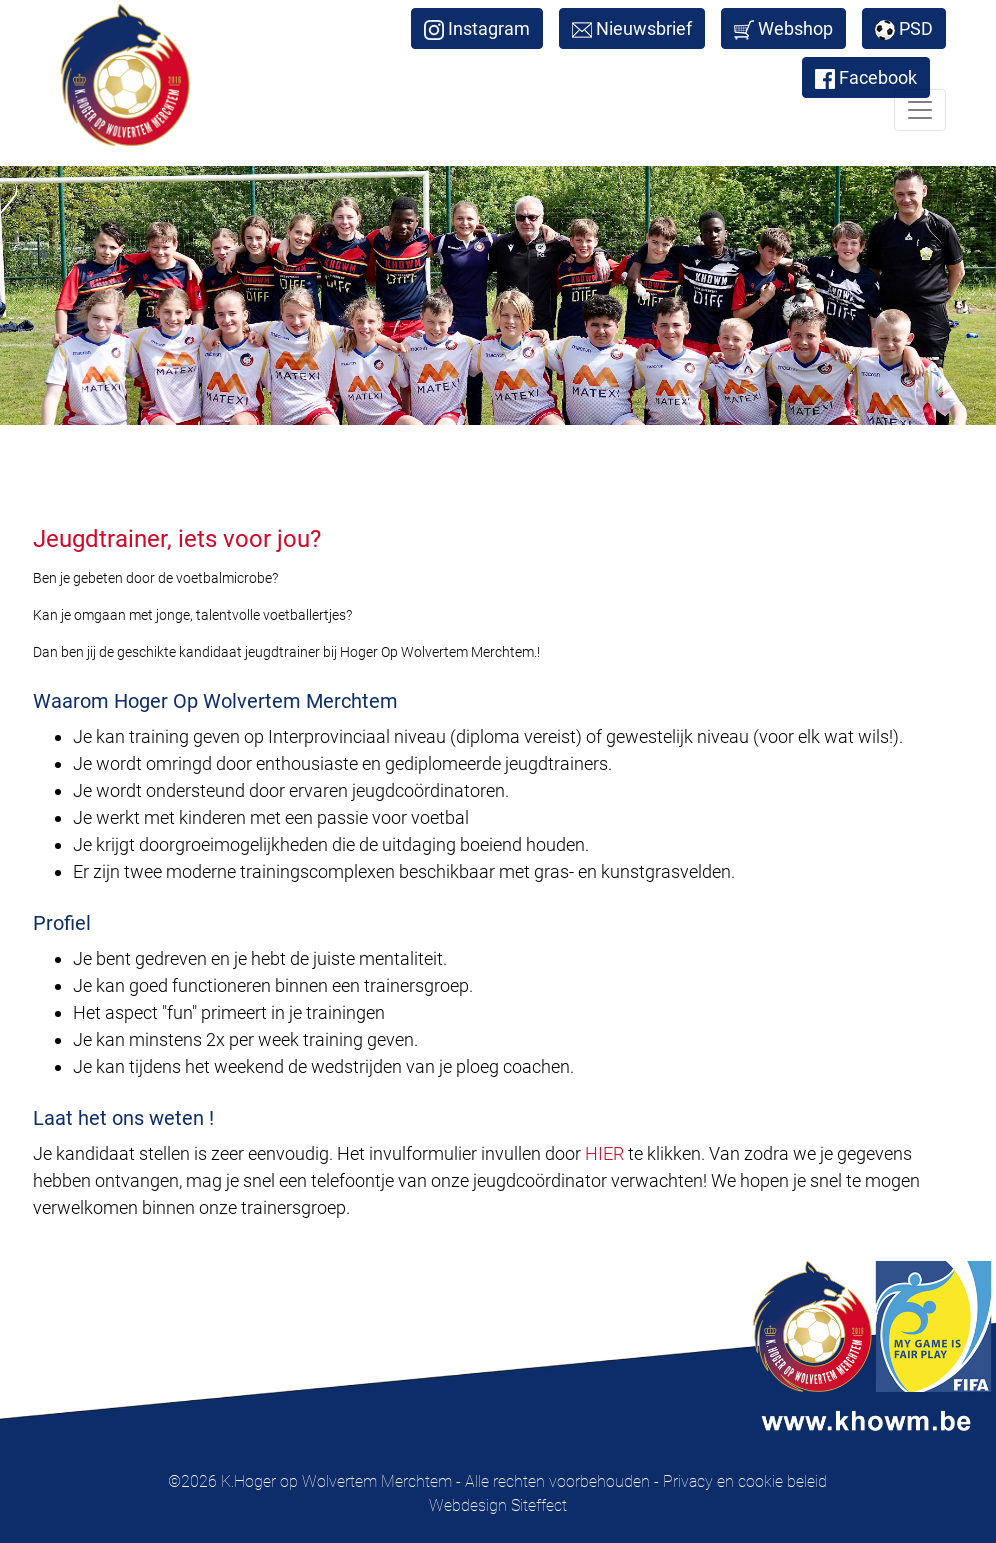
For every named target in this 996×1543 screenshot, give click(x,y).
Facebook (866, 78)
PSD (904, 29)
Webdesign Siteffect (498, 1505)
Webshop (783, 29)
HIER (604, 1153)
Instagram (477, 29)
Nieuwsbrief (632, 29)
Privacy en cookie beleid (745, 1481)
